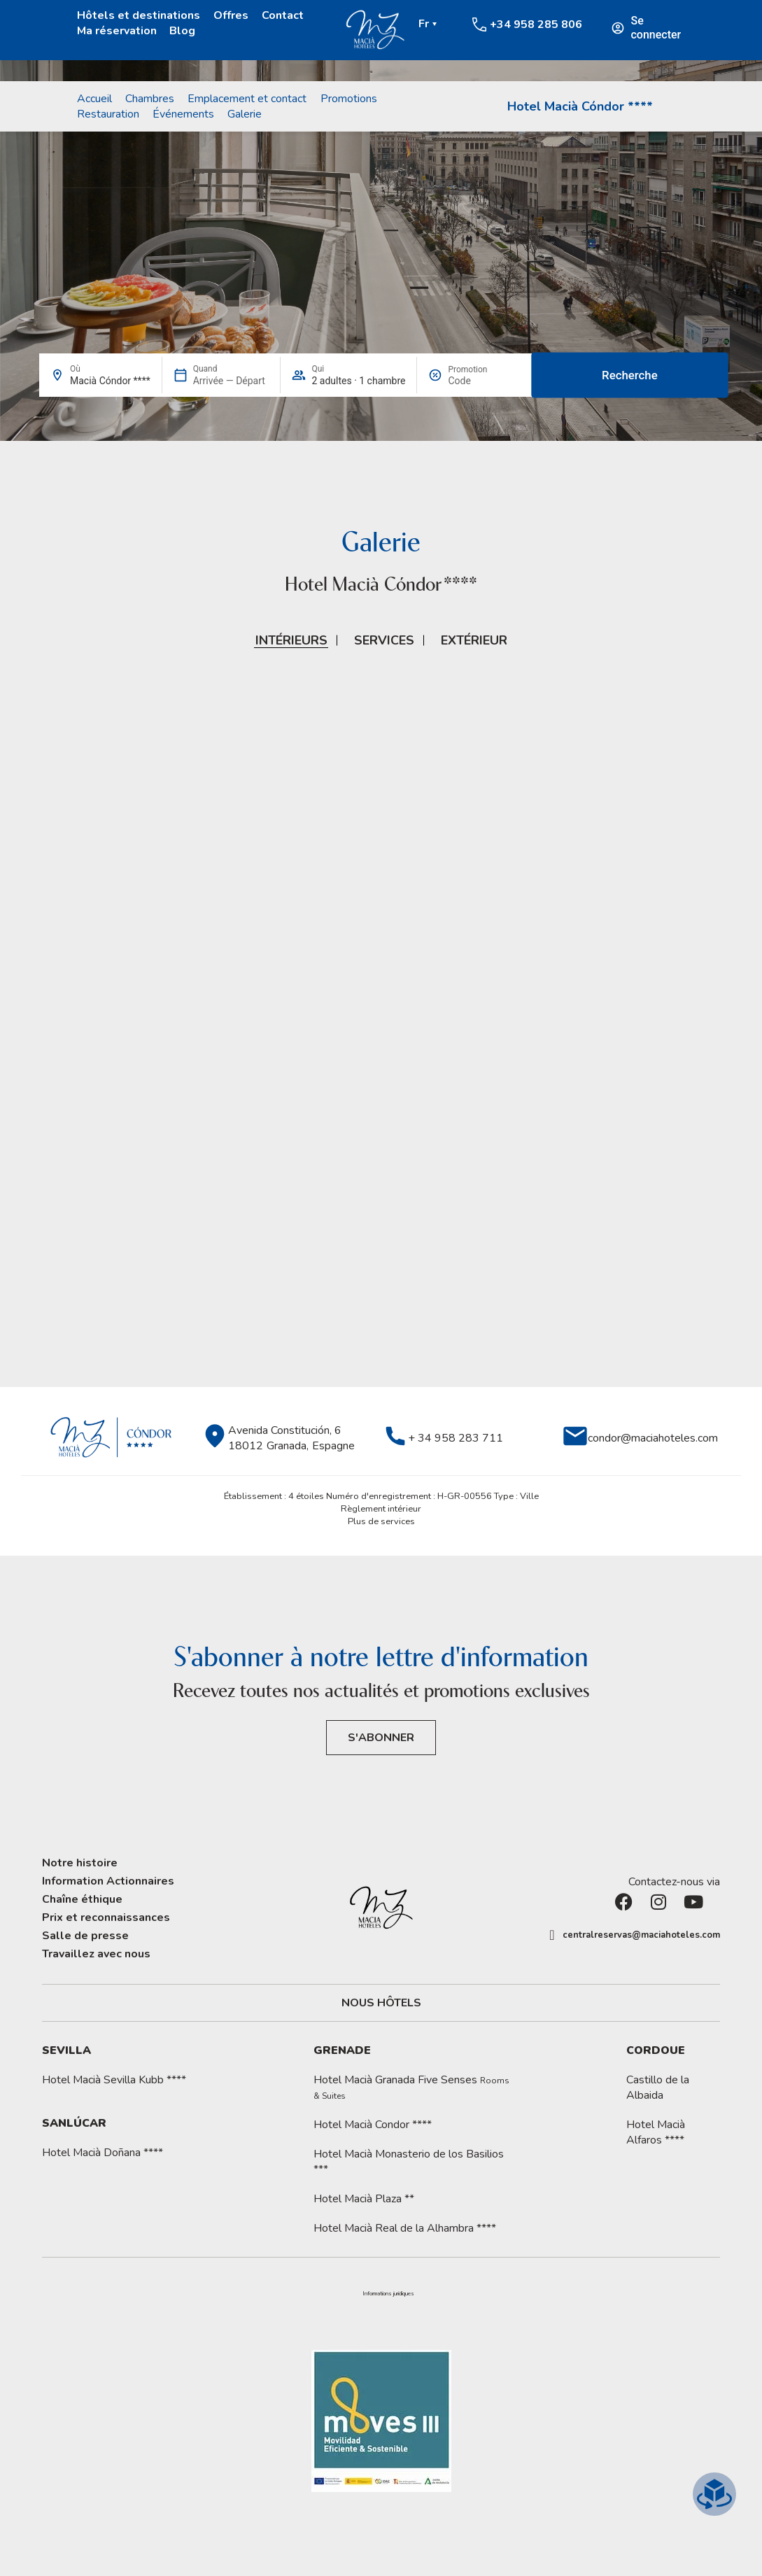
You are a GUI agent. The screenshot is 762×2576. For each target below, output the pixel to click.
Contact (283, 15)
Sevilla (66, 2050)
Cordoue (655, 2050)
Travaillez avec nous (96, 1954)
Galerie (244, 114)
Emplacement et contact (247, 98)
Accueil (94, 98)
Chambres (149, 98)
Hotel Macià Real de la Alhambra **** (404, 2228)
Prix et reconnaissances (106, 1917)
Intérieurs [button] (291, 640)
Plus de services (381, 1521)
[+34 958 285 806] (479, 24)
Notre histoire (80, 1863)
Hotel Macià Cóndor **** (580, 106)
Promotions (348, 98)
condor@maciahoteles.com (653, 1438)
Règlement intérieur (381, 1508)
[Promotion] (481, 380)
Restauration (108, 114)
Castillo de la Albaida (657, 2087)
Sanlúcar (74, 2123)
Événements (183, 114)
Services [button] (384, 640)
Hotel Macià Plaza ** (363, 2199)
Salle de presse (85, 1935)
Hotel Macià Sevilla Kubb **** (114, 2080)
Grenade (342, 2050)
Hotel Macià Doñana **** (102, 2152)
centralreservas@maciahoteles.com (641, 1935)
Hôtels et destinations (138, 15)
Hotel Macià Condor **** (372, 2124)
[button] (389, 2294)
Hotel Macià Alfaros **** (655, 2132)
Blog (182, 30)
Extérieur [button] (474, 640)
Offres (230, 15)
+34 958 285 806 (536, 24)
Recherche (630, 375)
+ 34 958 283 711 (455, 1438)
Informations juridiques (388, 2294)
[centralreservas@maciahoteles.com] (552, 1935)
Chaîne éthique (82, 1899)
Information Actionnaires (108, 1881)
